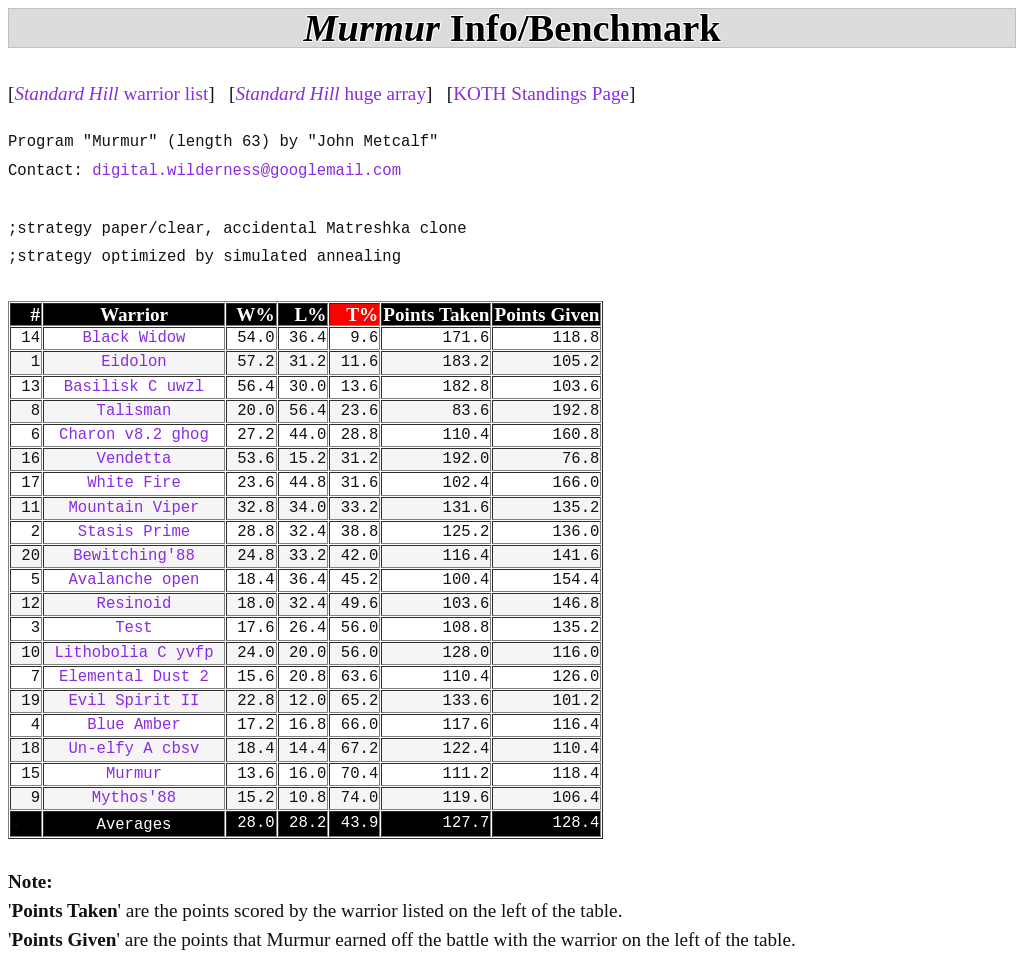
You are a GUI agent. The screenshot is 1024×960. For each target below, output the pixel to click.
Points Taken (436, 314)
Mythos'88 (134, 798)
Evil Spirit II (133, 701)
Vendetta (134, 459)
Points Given (546, 314)
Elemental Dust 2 (134, 677)
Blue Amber (134, 725)
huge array (330, 93)
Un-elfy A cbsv (133, 749)
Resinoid (134, 604)
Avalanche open (133, 580)
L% (310, 314)
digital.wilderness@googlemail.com (246, 171)
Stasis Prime (134, 532)
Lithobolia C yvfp (133, 653)
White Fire (134, 483)
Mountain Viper (133, 508)
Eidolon (134, 362)
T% (362, 314)
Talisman (134, 411)
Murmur (134, 774)
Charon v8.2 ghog (134, 435)
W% (255, 314)
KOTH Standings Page (541, 93)
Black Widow (134, 338)
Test (133, 628)
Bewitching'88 (134, 556)
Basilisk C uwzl (134, 387)
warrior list (111, 93)
